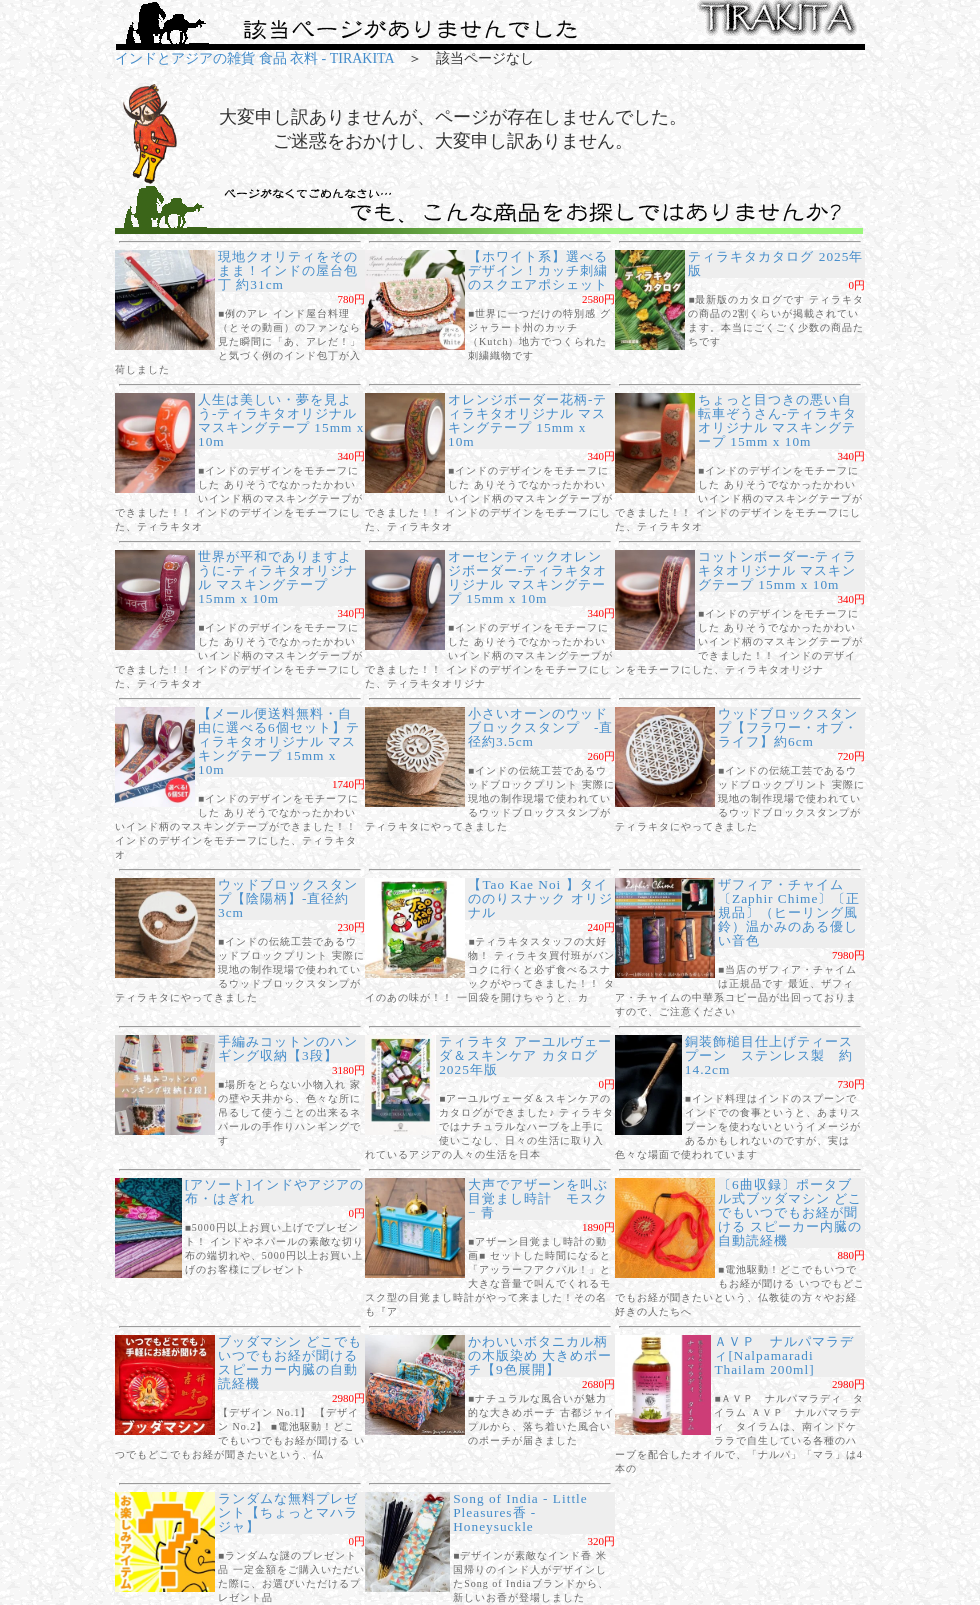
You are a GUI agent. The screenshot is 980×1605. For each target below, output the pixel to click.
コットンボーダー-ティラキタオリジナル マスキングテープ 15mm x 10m (777, 570)
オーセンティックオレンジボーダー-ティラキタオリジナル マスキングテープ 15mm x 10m (527, 577)
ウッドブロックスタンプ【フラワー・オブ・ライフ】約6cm (788, 727)
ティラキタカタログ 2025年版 (775, 263)
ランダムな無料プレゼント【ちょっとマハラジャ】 (288, 1512)
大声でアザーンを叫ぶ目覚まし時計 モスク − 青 (538, 1198)
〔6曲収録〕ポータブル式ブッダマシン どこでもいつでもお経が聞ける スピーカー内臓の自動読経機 (790, 1212)
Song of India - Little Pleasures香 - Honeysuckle (520, 1512)
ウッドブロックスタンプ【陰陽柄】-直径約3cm (288, 898)
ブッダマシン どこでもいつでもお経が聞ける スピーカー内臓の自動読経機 (290, 1362)
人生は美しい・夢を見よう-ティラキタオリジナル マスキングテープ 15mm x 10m (281, 420)
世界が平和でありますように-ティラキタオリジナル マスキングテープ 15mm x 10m (277, 577)
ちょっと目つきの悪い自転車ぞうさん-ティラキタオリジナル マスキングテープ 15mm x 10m (777, 420)
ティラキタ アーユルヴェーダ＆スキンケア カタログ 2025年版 (525, 1055)
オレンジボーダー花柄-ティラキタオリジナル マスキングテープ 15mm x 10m (527, 420)
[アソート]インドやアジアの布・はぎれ (274, 1191)
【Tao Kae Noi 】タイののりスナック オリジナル (540, 898)
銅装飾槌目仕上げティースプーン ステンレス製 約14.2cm (769, 1055)
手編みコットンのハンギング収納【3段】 (288, 1048)
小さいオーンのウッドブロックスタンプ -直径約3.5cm (540, 727)
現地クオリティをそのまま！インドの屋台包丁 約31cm (288, 270)
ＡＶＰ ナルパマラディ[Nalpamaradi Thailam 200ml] (784, 1355)
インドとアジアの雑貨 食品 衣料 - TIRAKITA (254, 58)
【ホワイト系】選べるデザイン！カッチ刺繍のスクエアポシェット (538, 270)
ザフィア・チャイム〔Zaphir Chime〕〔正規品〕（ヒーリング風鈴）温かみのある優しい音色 (789, 912)
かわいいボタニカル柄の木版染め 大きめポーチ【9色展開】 (540, 1355)
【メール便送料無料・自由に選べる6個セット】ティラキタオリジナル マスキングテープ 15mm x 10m (279, 741)
